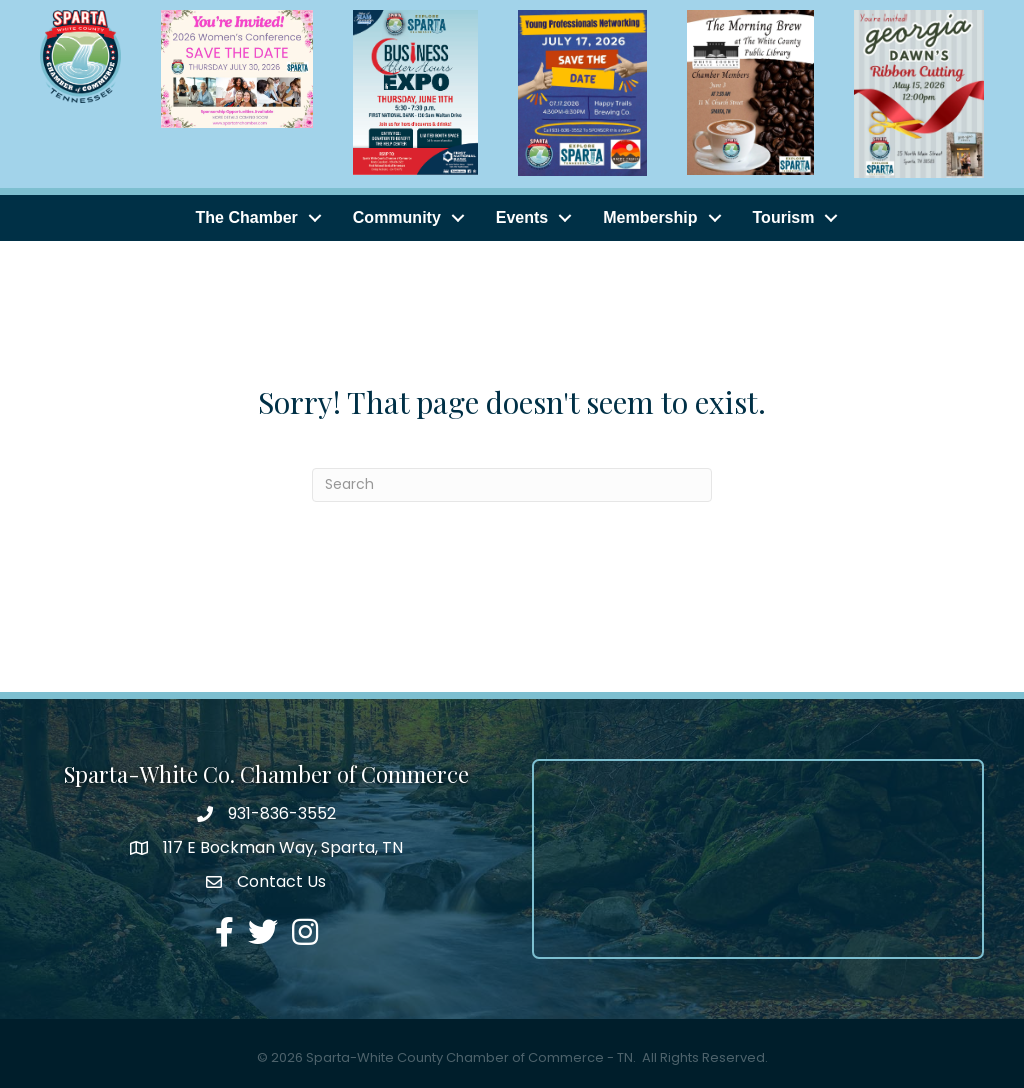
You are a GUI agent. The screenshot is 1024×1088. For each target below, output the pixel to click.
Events (522, 217)
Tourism (784, 217)
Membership (650, 217)
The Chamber (247, 217)
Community (397, 217)
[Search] (512, 485)
